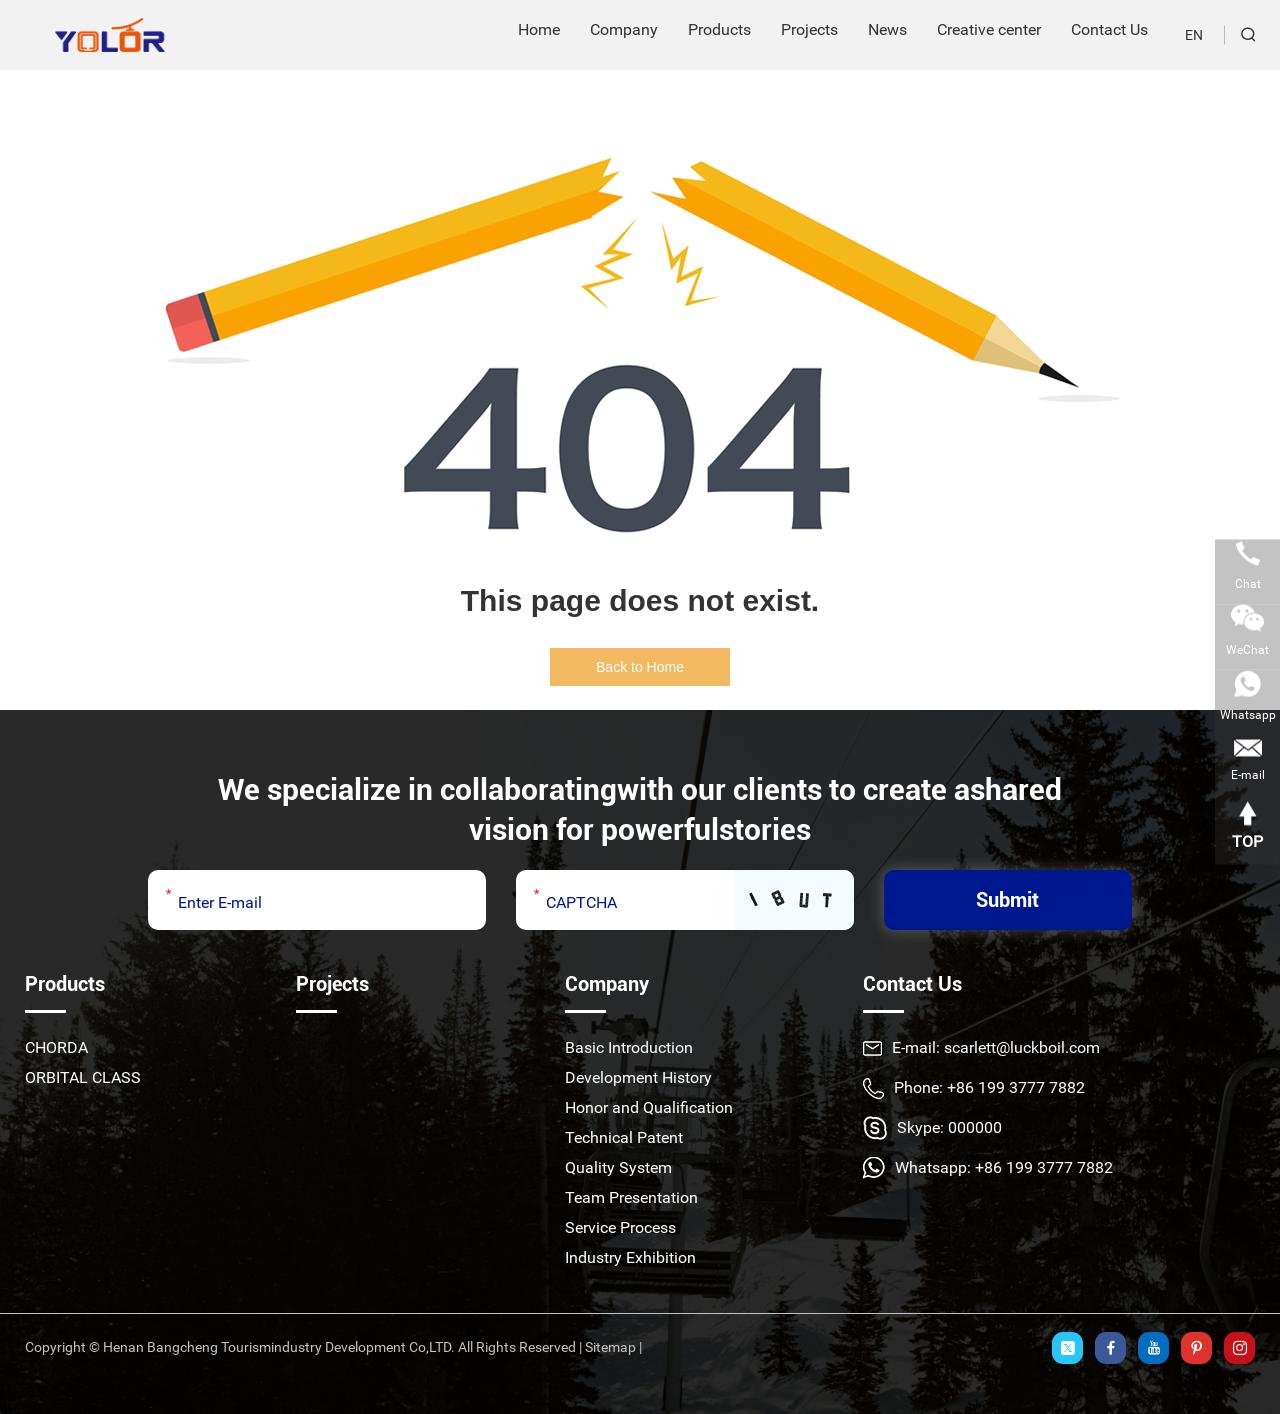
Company (607, 984)
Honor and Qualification (649, 1107)
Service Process (620, 1227)
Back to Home (640, 667)
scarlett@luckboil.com (1022, 1047)
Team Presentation (631, 1197)
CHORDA (56, 1047)
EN (1194, 35)
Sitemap (610, 1347)
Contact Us (912, 984)
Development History (638, 1077)
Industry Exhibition (630, 1257)
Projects (332, 984)
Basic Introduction (629, 1047)
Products (65, 984)
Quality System (618, 1167)
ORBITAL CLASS (83, 1077)
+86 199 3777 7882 (1044, 1167)
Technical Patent (624, 1137)
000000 (975, 1127)
